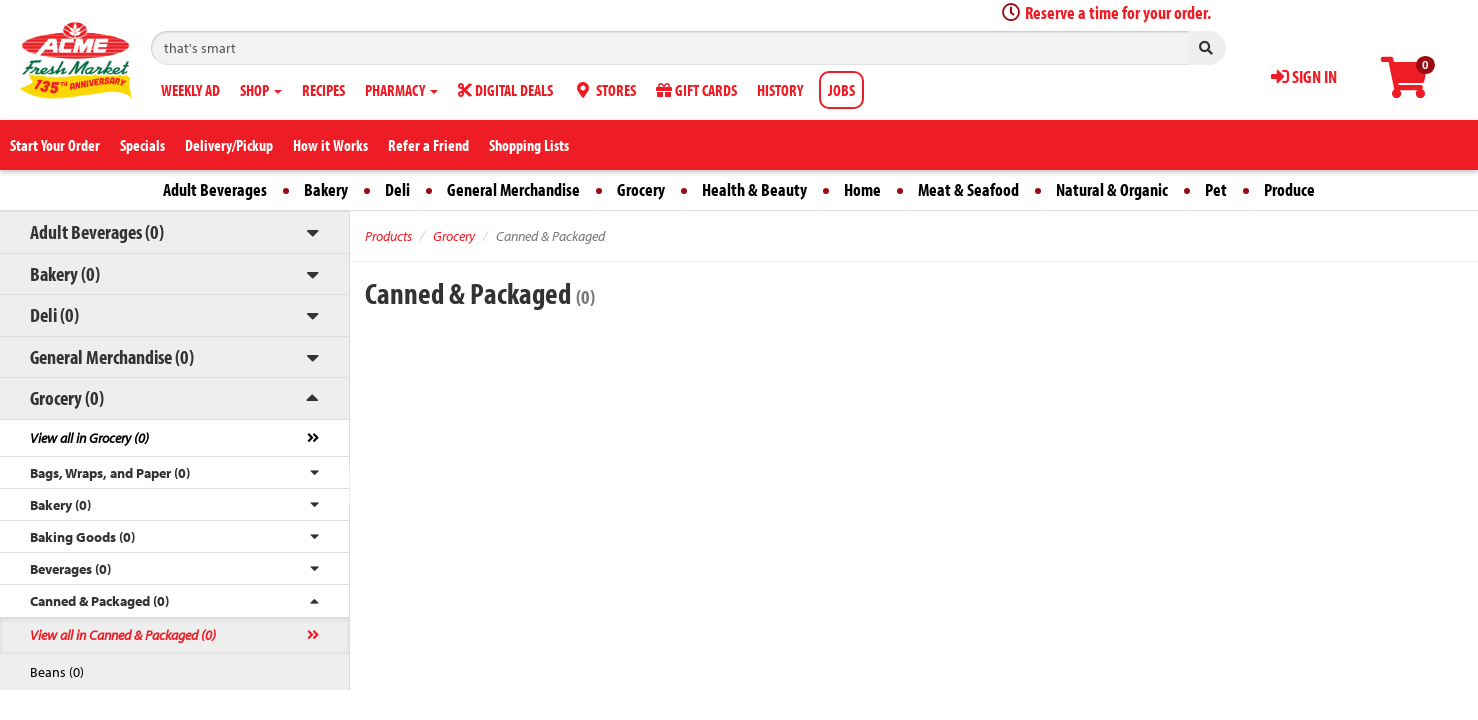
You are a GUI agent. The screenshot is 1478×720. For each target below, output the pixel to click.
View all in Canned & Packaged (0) (123, 635)
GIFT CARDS (696, 90)
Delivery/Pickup (229, 145)
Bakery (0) (65, 273)
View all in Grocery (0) (89, 438)
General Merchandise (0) (112, 356)
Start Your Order (55, 145)
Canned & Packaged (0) (99, 601)
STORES (604, 90)
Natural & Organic (1112, 189)
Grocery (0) (67, 397)
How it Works (330, 145)
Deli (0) (54, 314)
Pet (1216, 189)
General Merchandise (513, 189)
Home (862, 189)
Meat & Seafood (968, 189)
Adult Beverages (215, 189)
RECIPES (323, 90)
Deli (397, 189)
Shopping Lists (529, 145)
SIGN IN (1304, 76)
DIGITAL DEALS (505, 90)
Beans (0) (57, 672)
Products (388, 236)
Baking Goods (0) (82, 537)
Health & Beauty (754, 189)
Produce (1289, 189)
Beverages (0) (70, 569)
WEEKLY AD (190, 90)
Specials (142, 145)
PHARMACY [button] (401, 90)
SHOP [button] (261, 90)
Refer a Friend (428, 145)
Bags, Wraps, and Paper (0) (110, 473)
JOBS (841, 90)
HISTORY (780, 90)
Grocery (641, 189)
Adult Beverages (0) (97, 231)
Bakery (326, 189)
